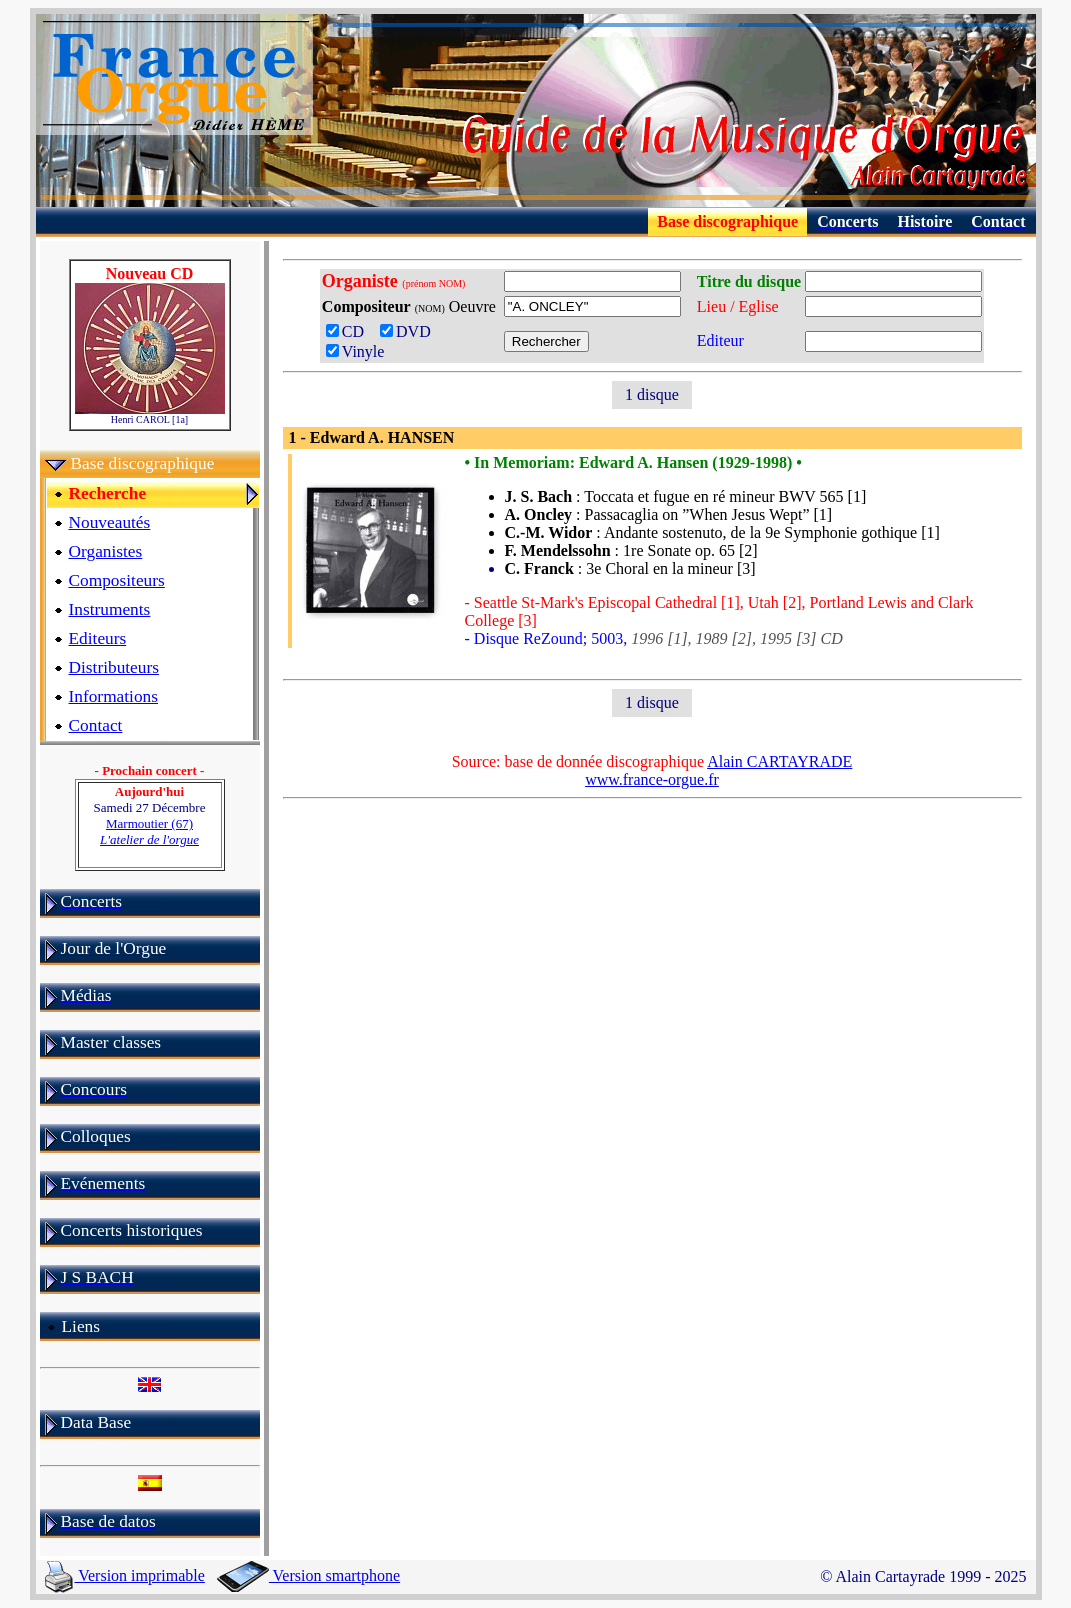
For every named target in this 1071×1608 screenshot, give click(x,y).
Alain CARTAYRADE (779, 761)
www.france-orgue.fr (652, 779)
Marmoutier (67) (149, 831)
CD (351, 331)
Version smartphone (308, 1575)
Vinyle (355, 351)
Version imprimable (125, 1575)
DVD (409, 331)
